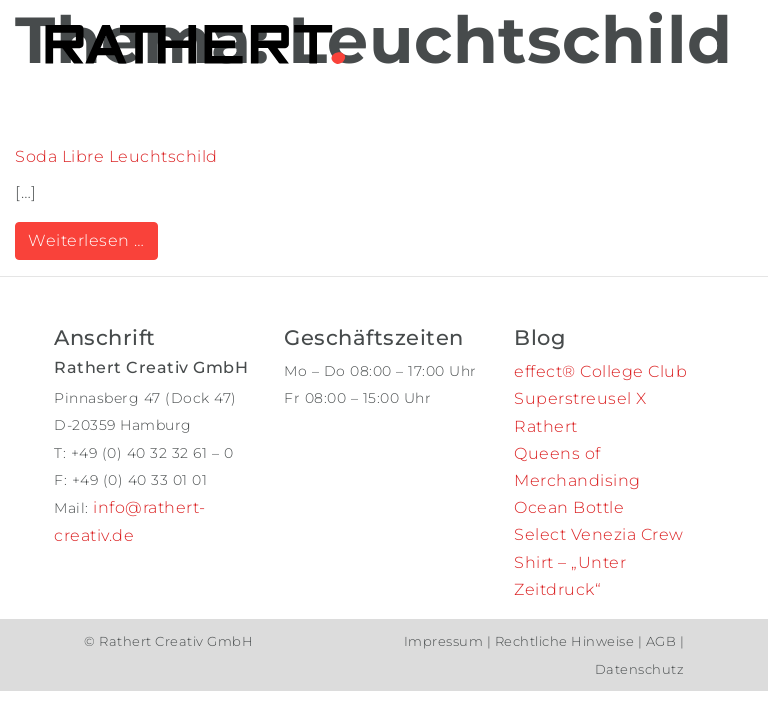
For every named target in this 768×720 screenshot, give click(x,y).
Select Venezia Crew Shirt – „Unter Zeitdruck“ (599, 561)
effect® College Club (600, 371)
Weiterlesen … (93, 239)
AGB (661, 641)
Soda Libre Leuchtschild (116, 156)
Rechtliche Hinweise (564, 641)
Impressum (445, 641)
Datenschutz (640, 669)
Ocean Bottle (569, 507)
